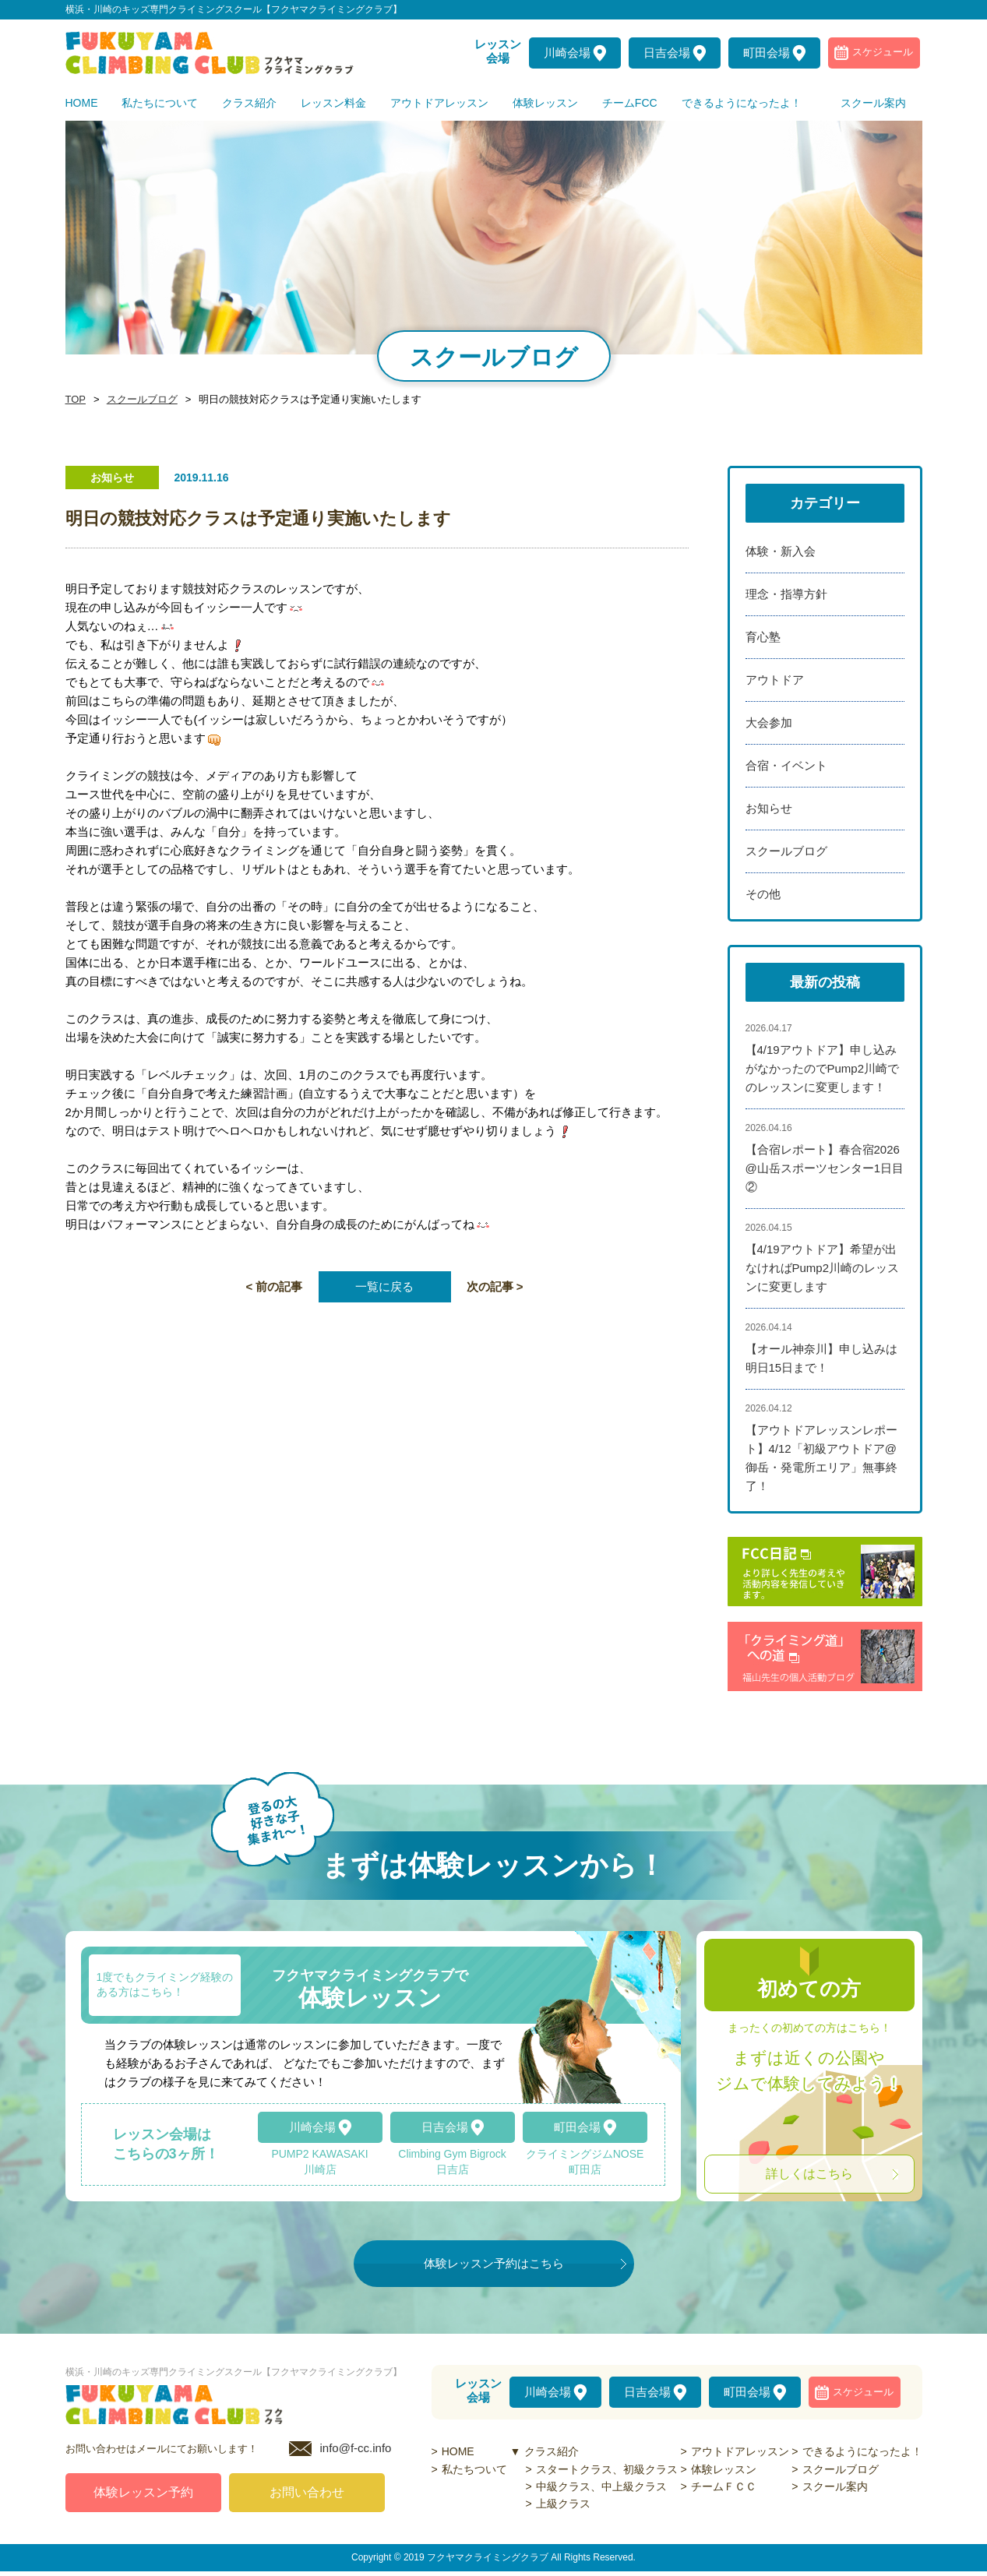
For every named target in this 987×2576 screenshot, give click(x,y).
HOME (458, 2451)
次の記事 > (495, 1286)
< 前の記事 (274, 1286)
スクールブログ (138, 399)
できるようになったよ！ (862, 2451)
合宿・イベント (786, 765)
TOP (74, 399)
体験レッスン (723, 2469)
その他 (763, 893)
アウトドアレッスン (740, 2451)
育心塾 (763, 636)
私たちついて (474, 2469)
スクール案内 (835, 2486)
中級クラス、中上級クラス (601, 2486)
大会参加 (769, 722)
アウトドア (775, 679)
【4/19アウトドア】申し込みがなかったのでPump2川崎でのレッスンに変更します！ (823, 1068)
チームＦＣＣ (723, 2486)
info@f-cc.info (356, 2452)
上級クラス (563, 2503)
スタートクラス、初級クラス (607, 2469)
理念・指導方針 (786, 594)
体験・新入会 (781, 551)
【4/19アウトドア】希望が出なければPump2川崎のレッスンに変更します (823, 1267)
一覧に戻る (384, 1286)
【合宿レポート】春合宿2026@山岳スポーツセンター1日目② (825, 1168)
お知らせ (769, 808)
